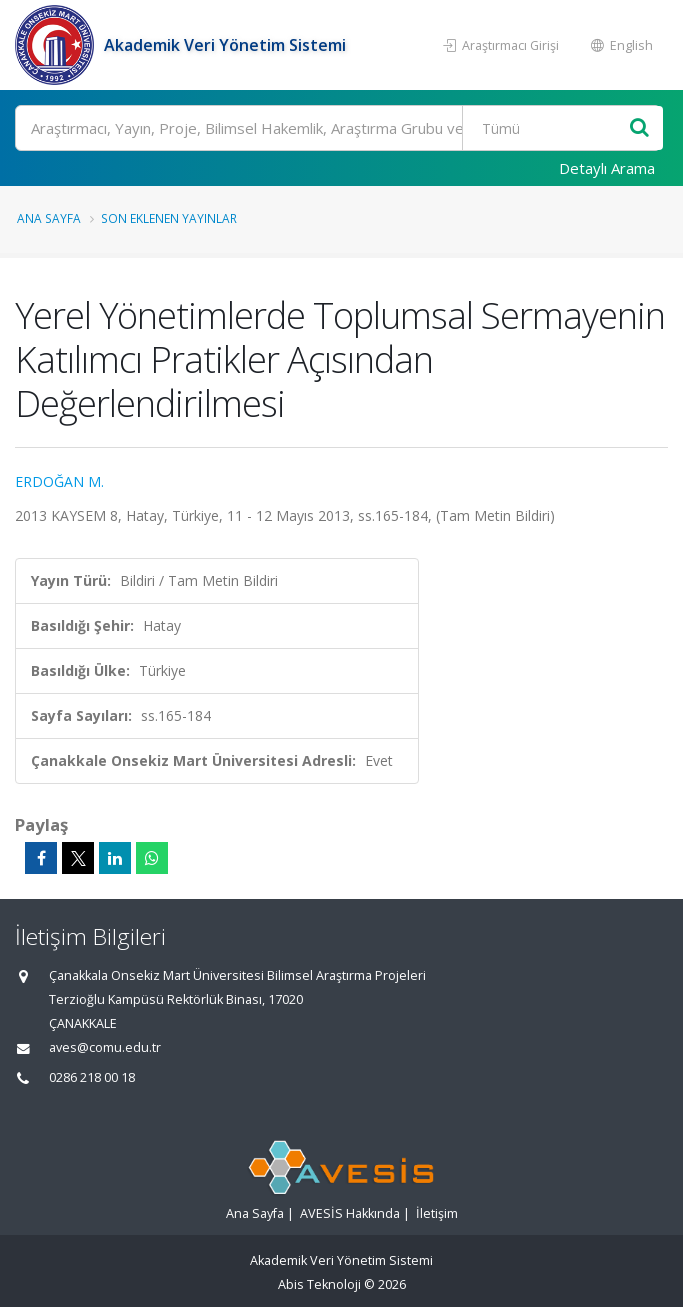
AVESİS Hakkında (350, 1213)
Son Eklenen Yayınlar (169, 218)
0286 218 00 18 (92, 1077)
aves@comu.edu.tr (105, 1047)
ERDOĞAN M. (59, 481)
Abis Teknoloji (319, 1284)
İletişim (437, 1213)
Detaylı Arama (607, 168)
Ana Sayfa (49, 218)
